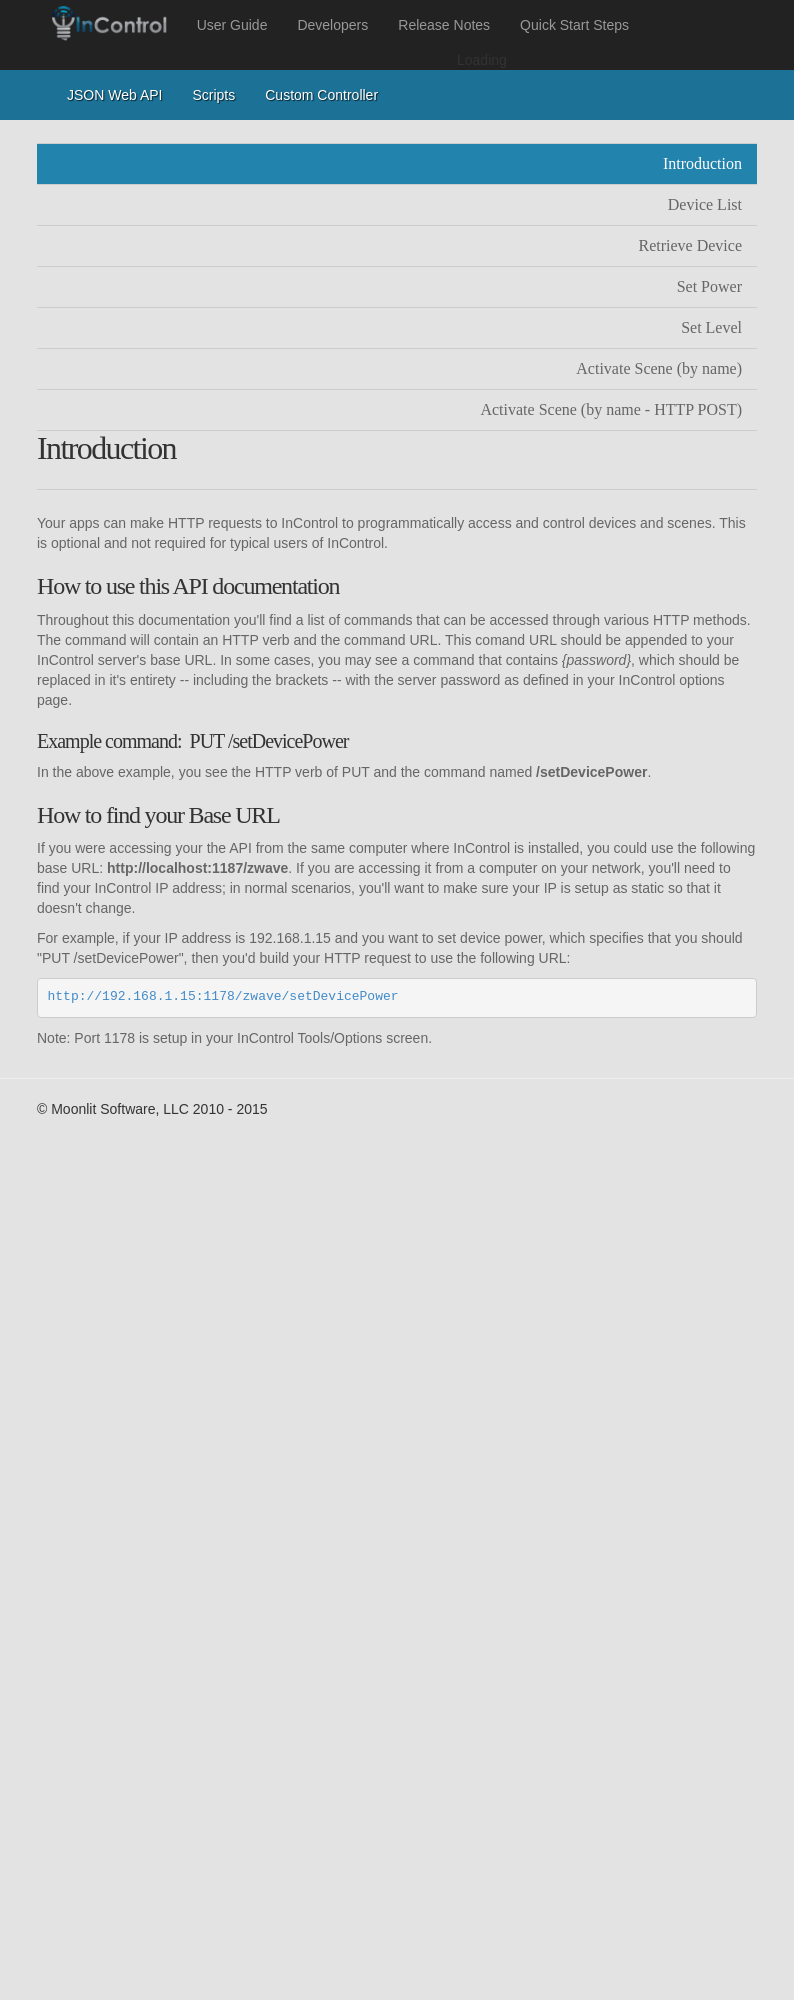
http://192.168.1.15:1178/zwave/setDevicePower (223, 996)
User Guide (232, 25)
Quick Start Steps (574, 25)
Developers (332, 25)
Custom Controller (321, 95)
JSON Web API (114, 95)
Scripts (213, 95)
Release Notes (444, 25)
